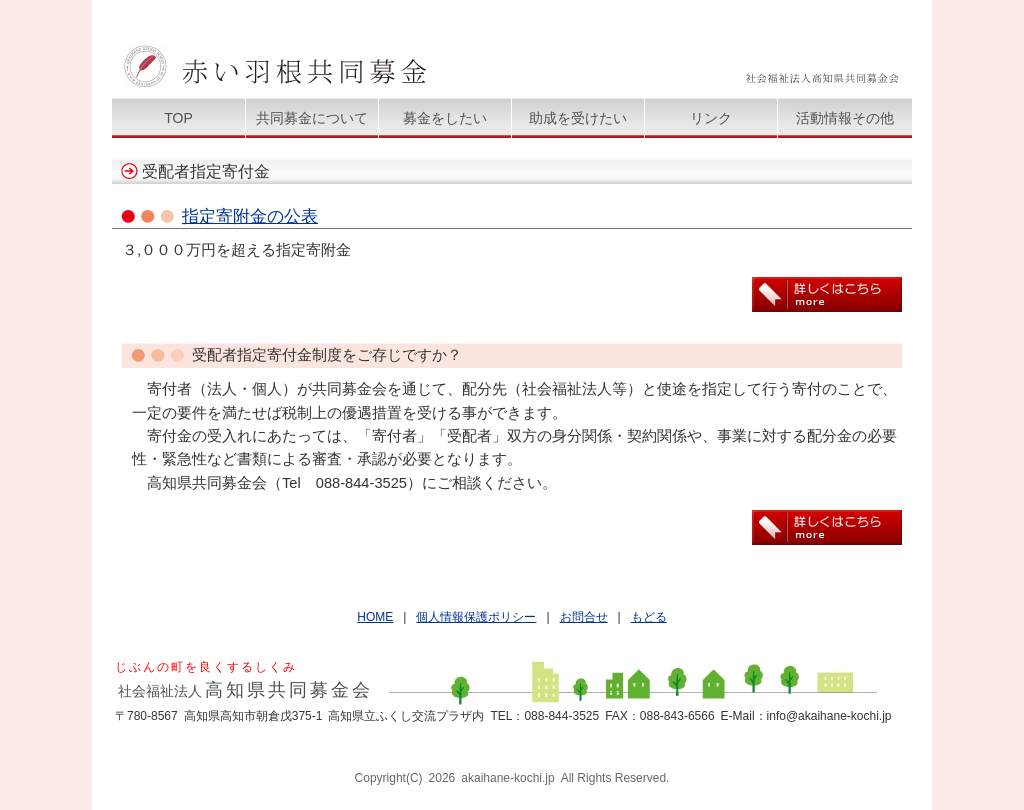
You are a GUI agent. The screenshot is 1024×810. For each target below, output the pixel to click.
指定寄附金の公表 (250, 216)
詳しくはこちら (827, 294)
